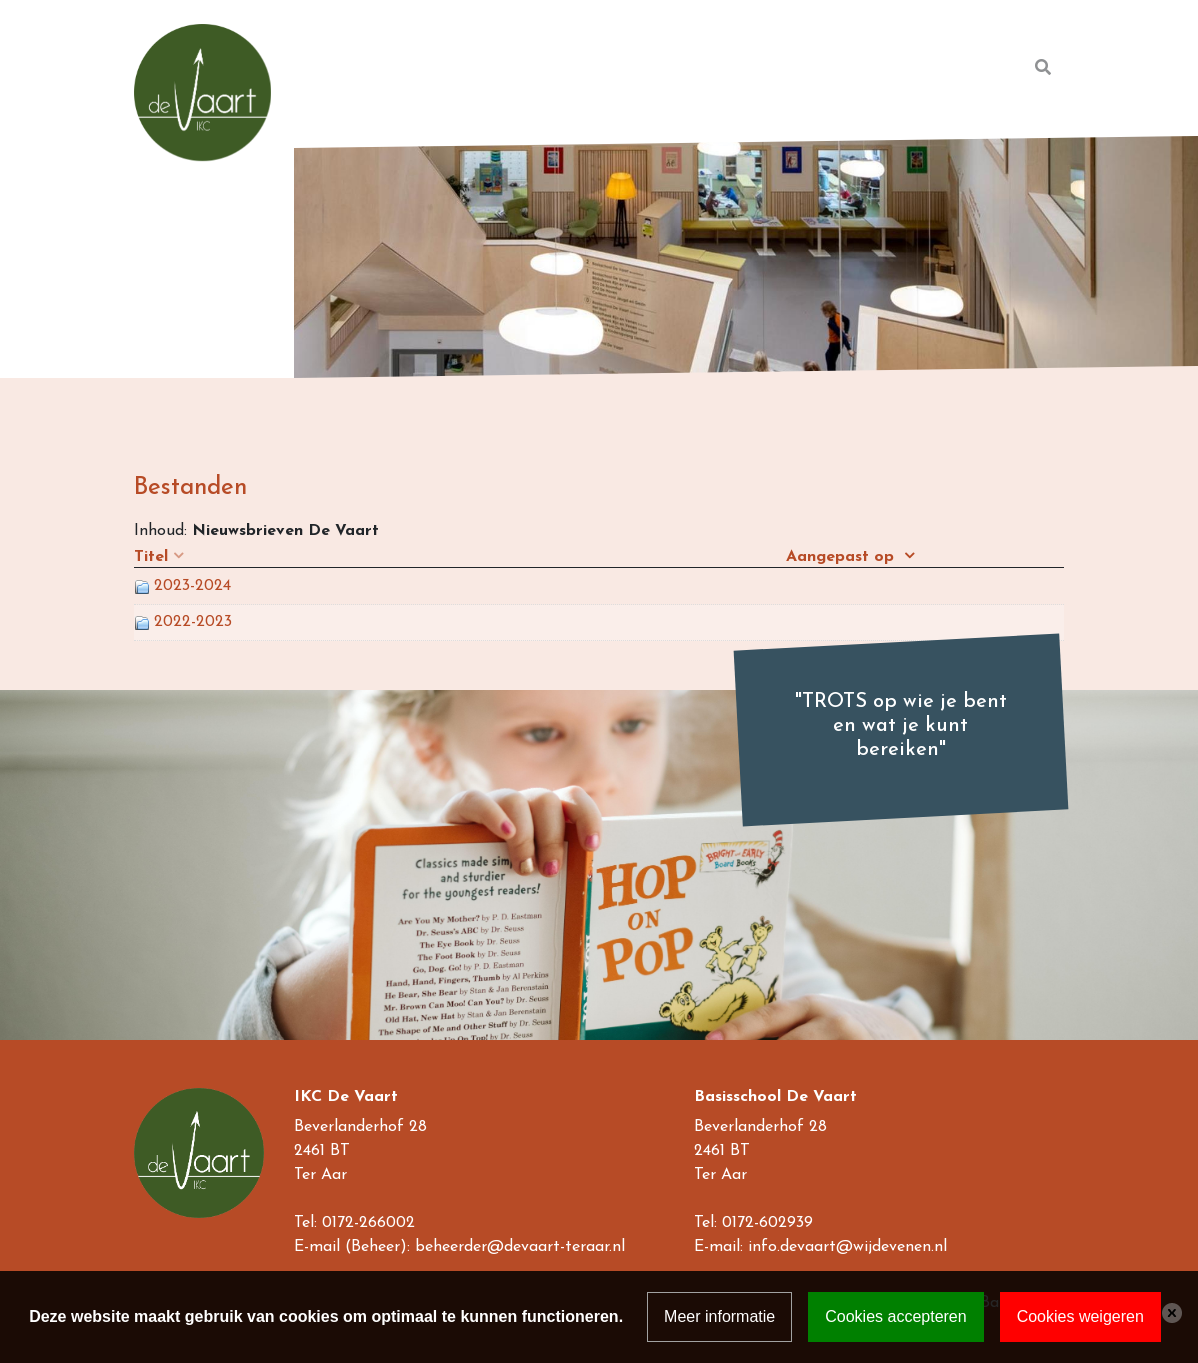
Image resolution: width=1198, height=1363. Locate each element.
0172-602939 (767, 1223)
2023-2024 (192, 586)
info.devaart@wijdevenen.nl (847, 1247)
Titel (151, 557)
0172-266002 (368, 1223)
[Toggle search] (1043, 68)
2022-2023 (193, 622)
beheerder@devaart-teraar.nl (520, 1247)
